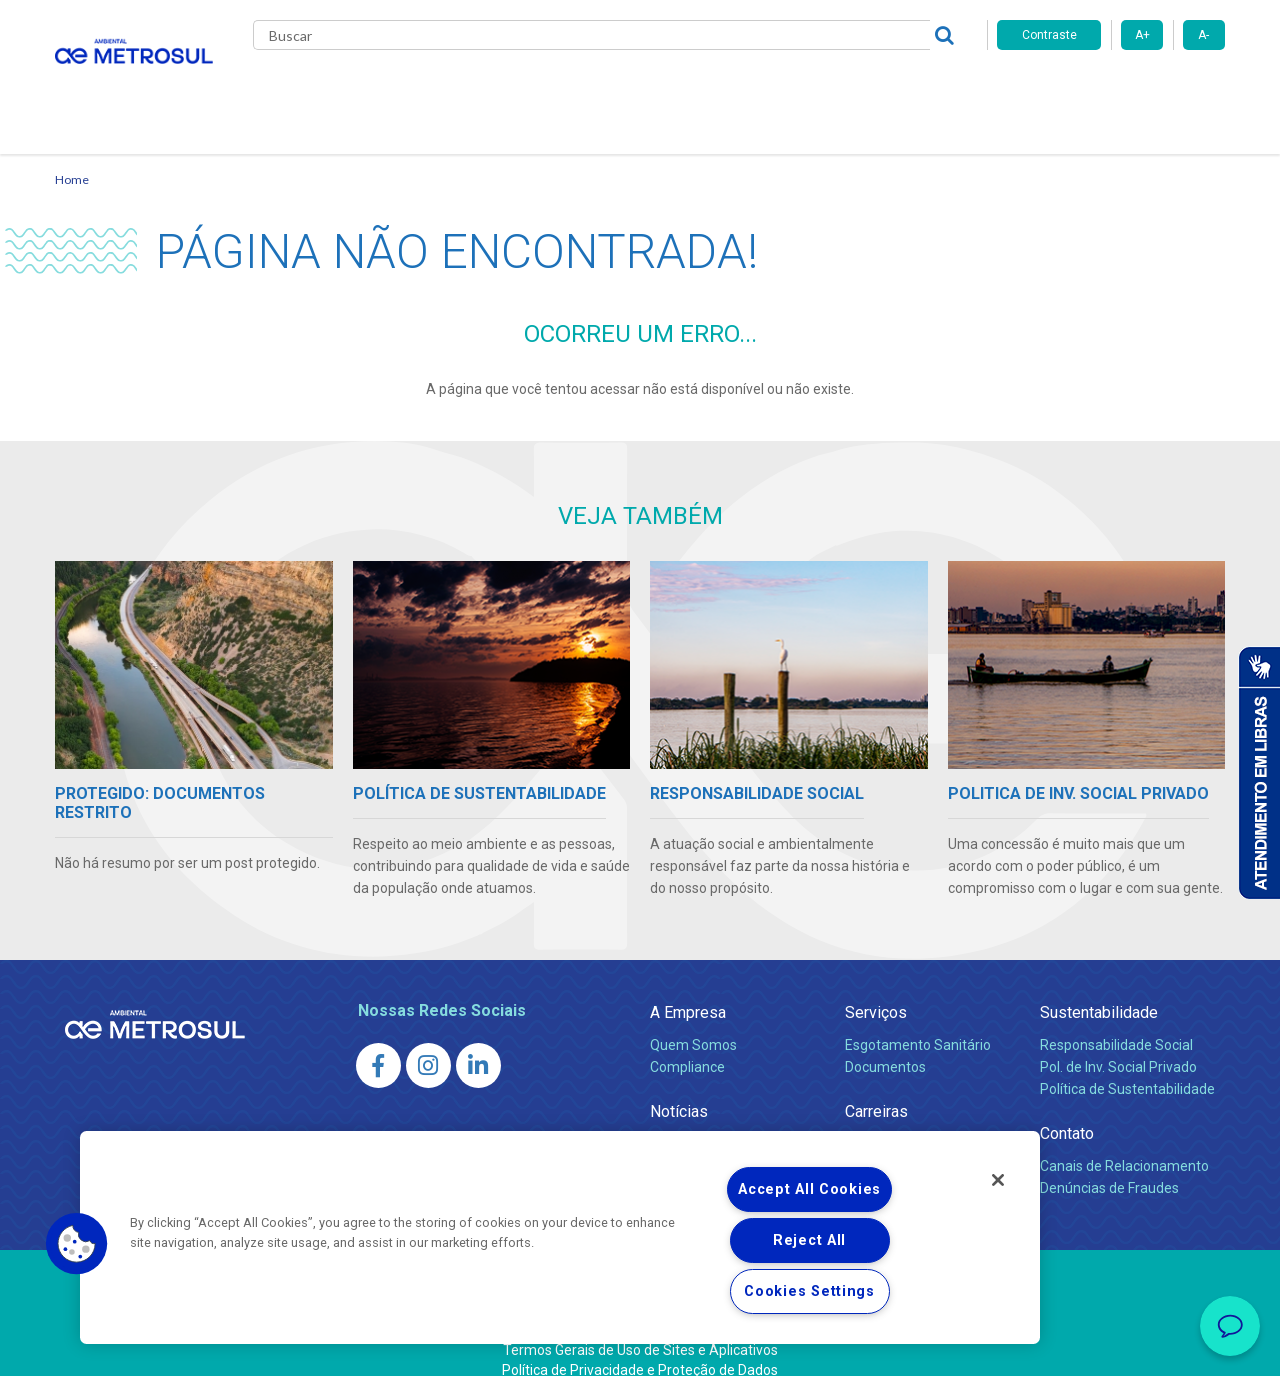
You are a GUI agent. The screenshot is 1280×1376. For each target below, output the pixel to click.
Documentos (885, 1043)
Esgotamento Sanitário (918, 1021)
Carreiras (719, 90)
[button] (77, 1244)
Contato (928, 90)
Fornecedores (825, 90)
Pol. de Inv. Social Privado (1118, 1043)
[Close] (998, 1180)
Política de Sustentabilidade (1127, 1065)
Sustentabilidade (1099, 988)
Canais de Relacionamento (1124, 1142)
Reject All (809, 1240)
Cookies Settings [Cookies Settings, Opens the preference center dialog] (809, 1291)
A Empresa (688, 988)
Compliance (687, 1043)
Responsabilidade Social (1116, 1021)
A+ (1142, 35)
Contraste (1049, 35)
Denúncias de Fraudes (1109, 1164)
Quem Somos (693, 1021)
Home (72, 155)
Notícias (631, 90)
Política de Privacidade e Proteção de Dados (640, 1346)
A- (1203, 35)
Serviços (876, 988)
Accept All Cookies (809, 1189)
